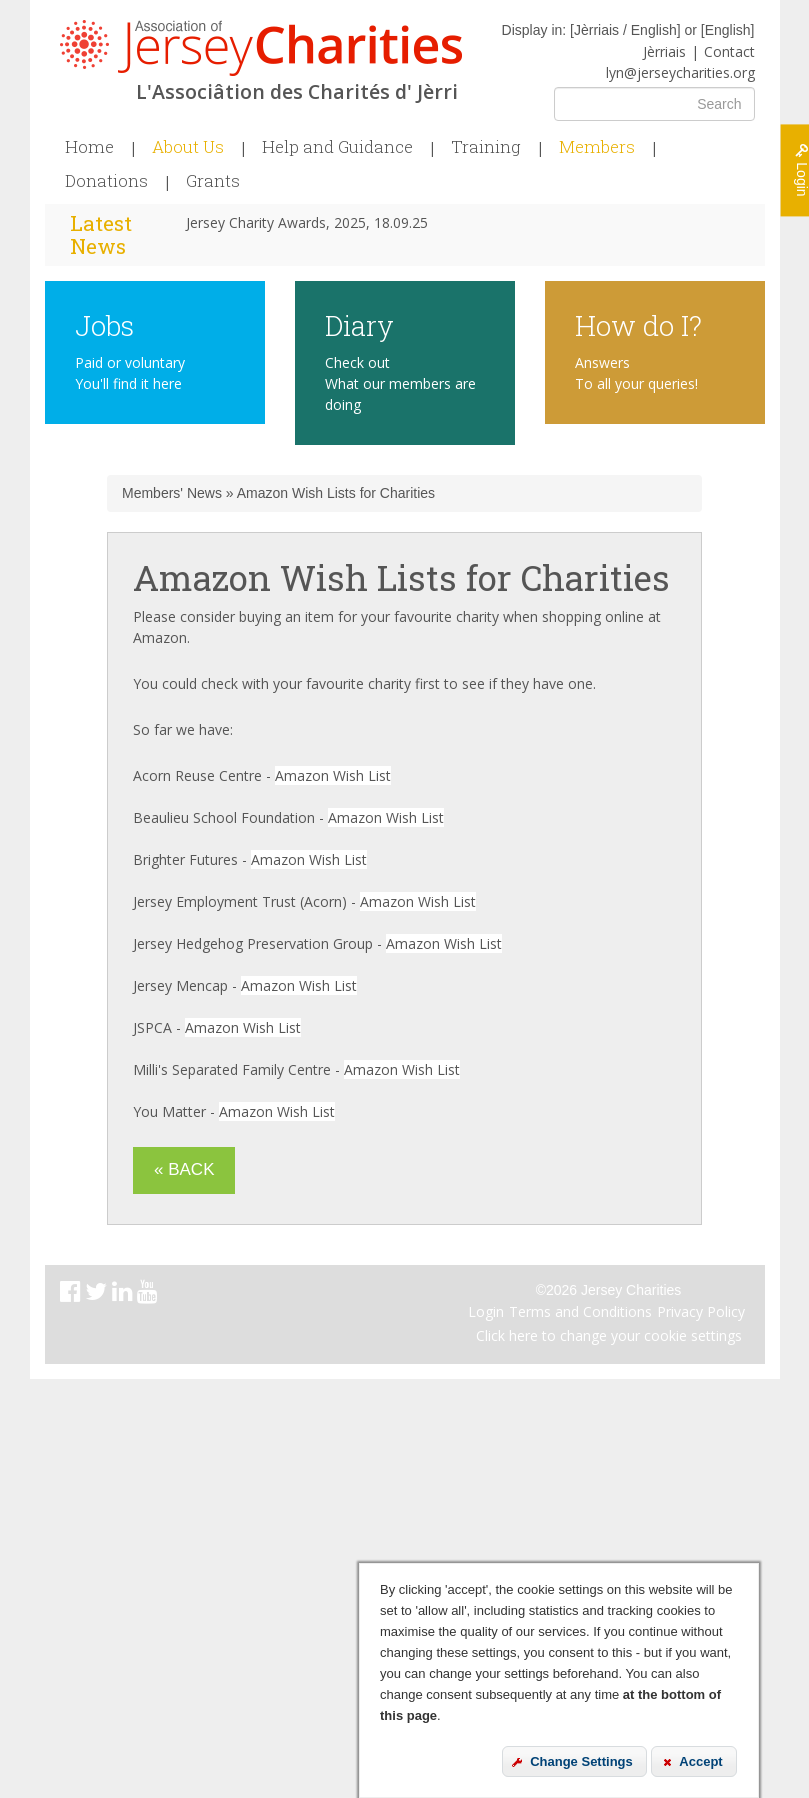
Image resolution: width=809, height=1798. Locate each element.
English (728, 30)
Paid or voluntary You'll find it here (130, 373)
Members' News (172, 493)
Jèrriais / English (625, 30)
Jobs (104, 324)
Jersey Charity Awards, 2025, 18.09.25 (307, 222)
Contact (729, 51)
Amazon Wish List (333, 775)
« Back (184, 1169)
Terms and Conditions (580, 1311)
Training (486, 147)
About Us (188, 147)
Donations (106, 181)
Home (89, 147)
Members (597, 147)
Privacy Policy (701, 1311)
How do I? (638, 324)
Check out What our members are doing (400, 383)
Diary (359, 324)
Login (486, 1311)
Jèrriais (664, 51)
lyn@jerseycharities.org (680, 72)
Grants (213, 181)
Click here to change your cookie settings (609, 1335)
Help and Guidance (337, 147)
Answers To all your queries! (636, 373)
